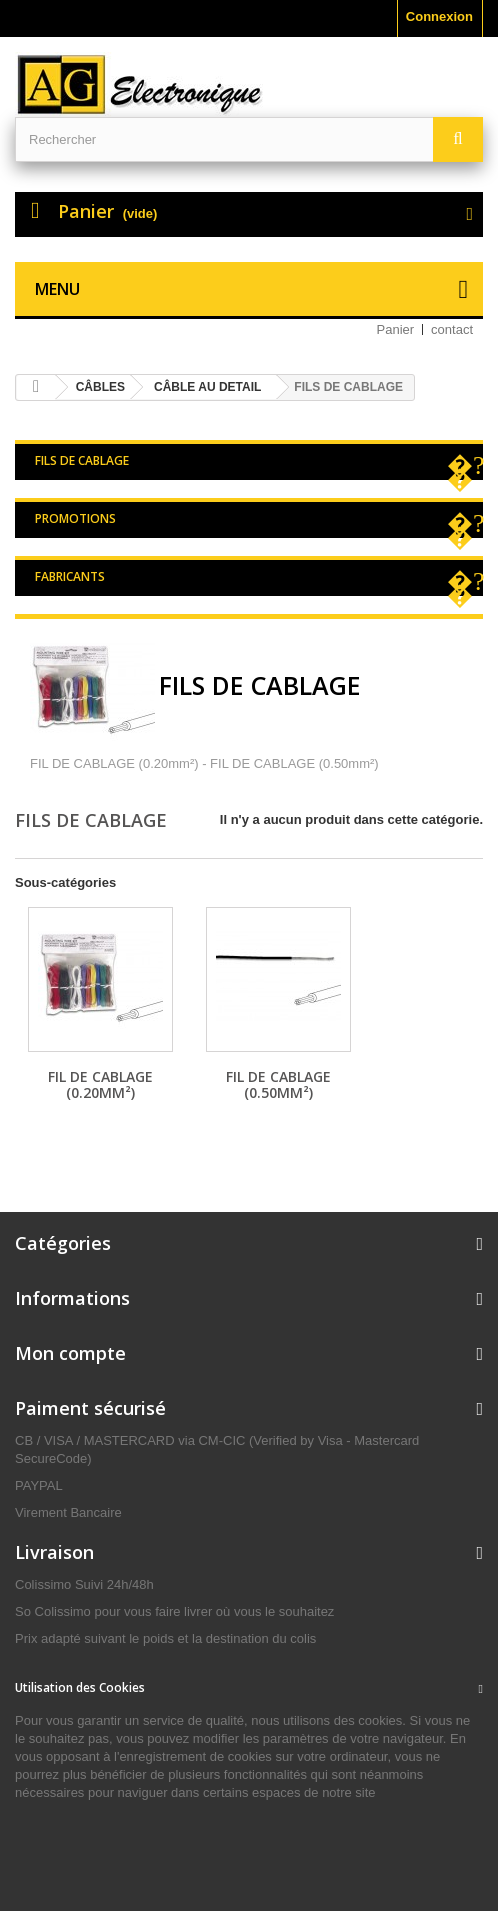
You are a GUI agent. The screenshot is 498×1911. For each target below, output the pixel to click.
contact (452, 329)
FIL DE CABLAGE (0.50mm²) (278, 1084)
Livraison (54, 1552)
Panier (396, 329)
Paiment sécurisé (90, 1408)
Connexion (439, 16)
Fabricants (70, 576)
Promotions (75, 518)
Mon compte (70, 1353)
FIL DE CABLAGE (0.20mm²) (100, 1084)
